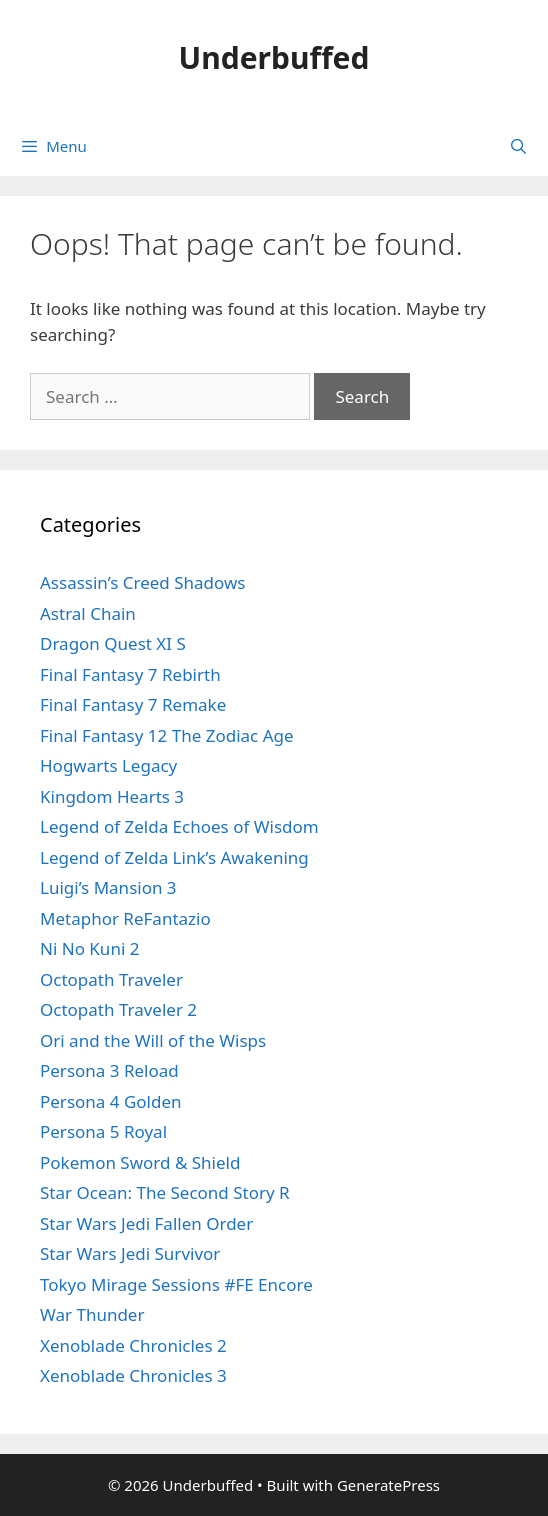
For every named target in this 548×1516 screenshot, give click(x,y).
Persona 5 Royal (103, 1131)
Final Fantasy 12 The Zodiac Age (167, 735)
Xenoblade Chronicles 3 (133, 1375)
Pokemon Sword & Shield (140, 1162)
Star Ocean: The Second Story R (165, 1192)
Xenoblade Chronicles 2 (133, 1345)
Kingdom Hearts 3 (112, 796)
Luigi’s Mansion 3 (108, 887)
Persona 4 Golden (111, 1101)
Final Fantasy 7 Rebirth (130, 674)
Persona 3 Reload (109, 1070)
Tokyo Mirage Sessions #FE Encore (176, 1284)
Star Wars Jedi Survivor (130, 1253)
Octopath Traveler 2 (118, 1009)
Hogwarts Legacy (108, 765)
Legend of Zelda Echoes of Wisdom (179, 826)
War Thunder (92, 1314)
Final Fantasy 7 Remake (133, 704)
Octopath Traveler (111, 979)
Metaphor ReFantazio (125, 918)
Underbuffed (274, 57)
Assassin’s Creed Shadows (142, 582)
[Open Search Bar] (518, 146)
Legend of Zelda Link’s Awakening (174, 857)
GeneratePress (388, 1485)
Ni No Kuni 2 (89, 948)
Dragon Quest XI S (113, 643)
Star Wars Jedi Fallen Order (146, 1223)
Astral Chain (88, 613)
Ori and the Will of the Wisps (153, 1040)
